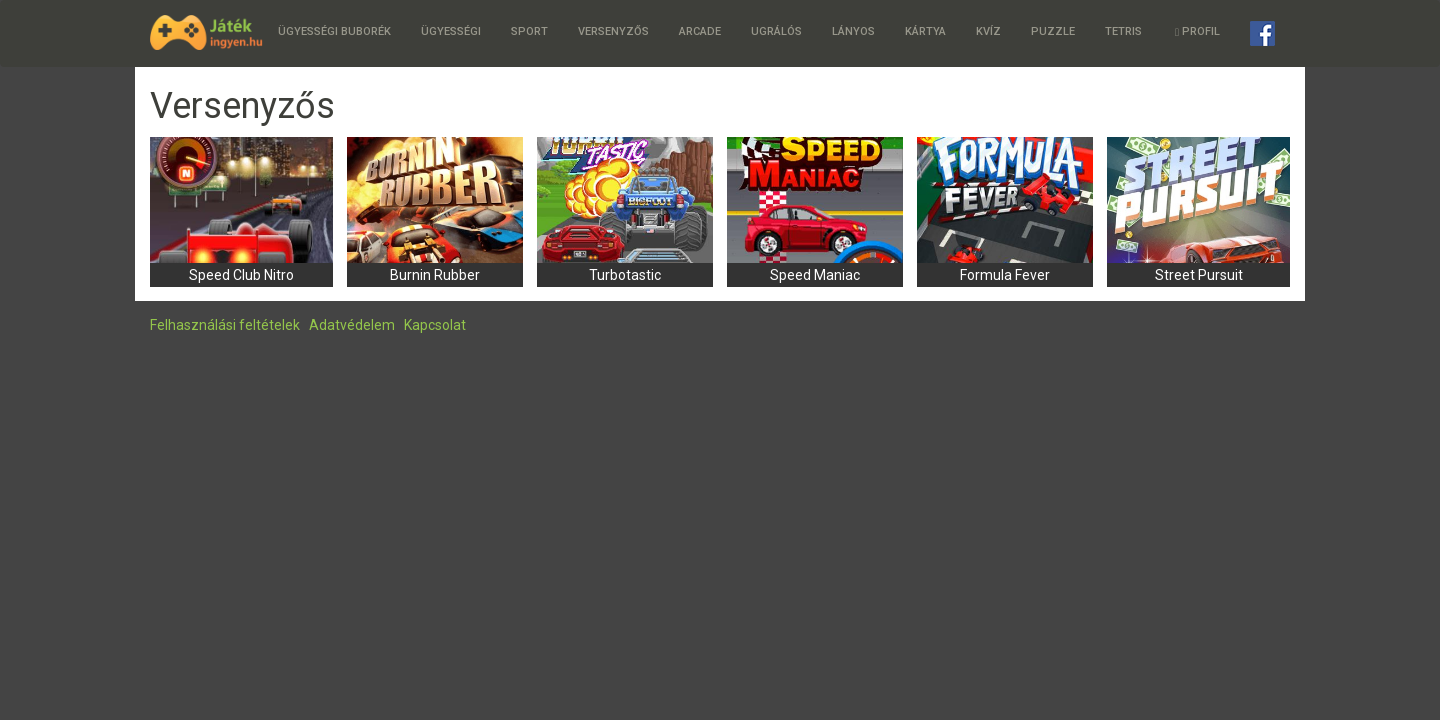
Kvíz (988, 31)
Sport (529, 31)
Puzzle (1053, 31)
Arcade (700, 31)
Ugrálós (776, 31)
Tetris (1123, 31)
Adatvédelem (352, 325)
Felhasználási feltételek (225, 325)
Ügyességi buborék (334, 31)
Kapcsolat (435, 325)
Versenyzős (613, 31)
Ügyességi (451, 31)
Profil (1197, 31)
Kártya (925, 31)
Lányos (853, 31)
